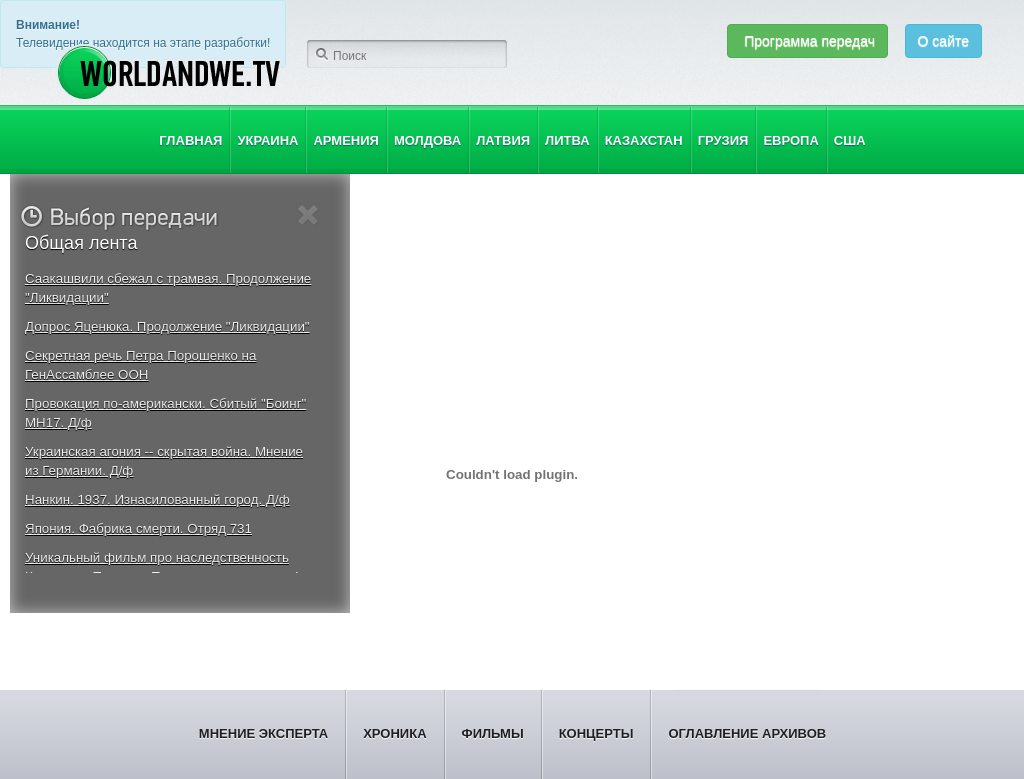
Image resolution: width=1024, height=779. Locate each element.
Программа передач (807, 41)
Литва (567, 140)
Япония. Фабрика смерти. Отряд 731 (138, 528)
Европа (790, 140)
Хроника (394, 733)
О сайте (943, 41)
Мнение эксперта (263, 733)
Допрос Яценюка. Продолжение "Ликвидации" (167, 326)
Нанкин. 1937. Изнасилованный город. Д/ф (157, 499)
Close (308, 215)
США (850, 140)
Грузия (723, 140)
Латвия (503, 140)
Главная (190, 140)
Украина (267, 140)
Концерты (596, 733)
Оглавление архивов (747, 733)
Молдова (427, 140)
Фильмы (493, 733)
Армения (345, 140)
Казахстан (644, 140)
